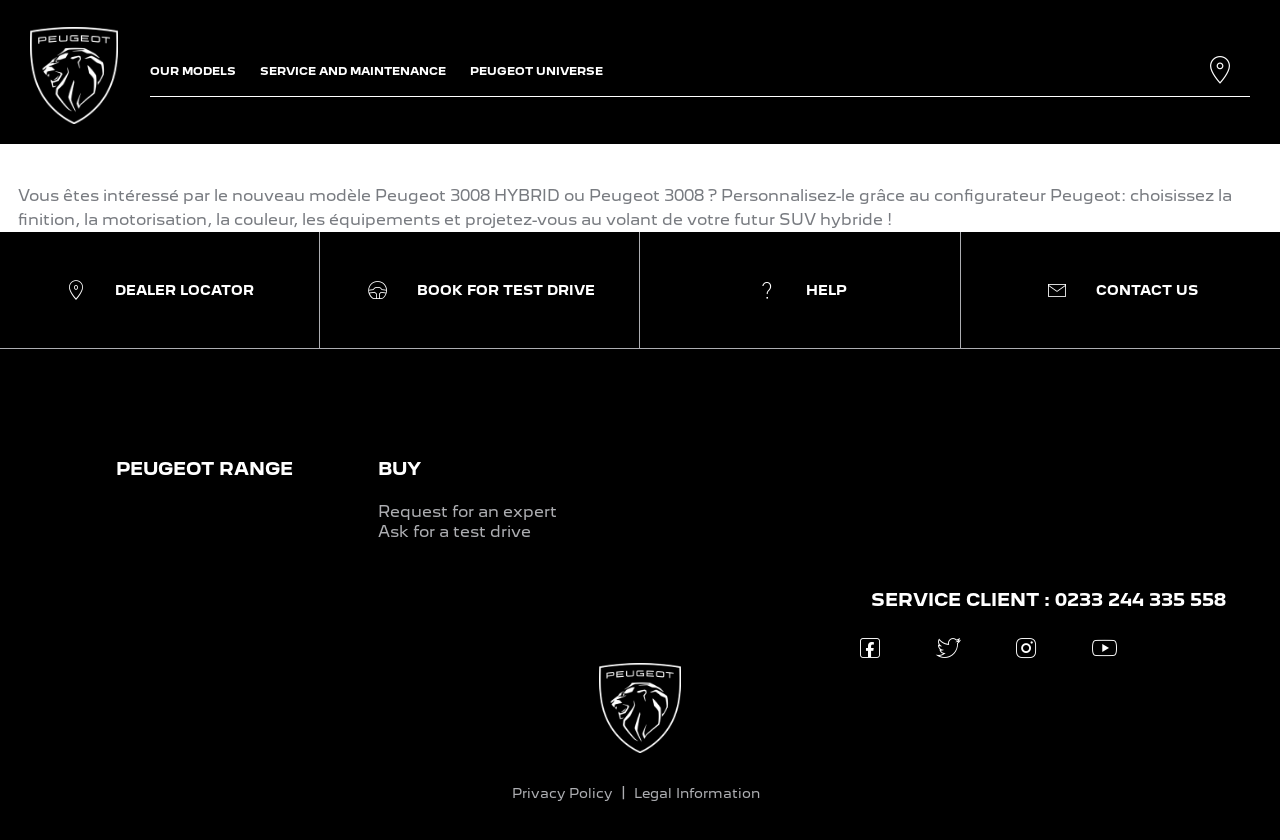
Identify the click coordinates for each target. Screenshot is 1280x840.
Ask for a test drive (454, 531)
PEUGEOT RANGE (204, 468)
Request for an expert (467, 511)
